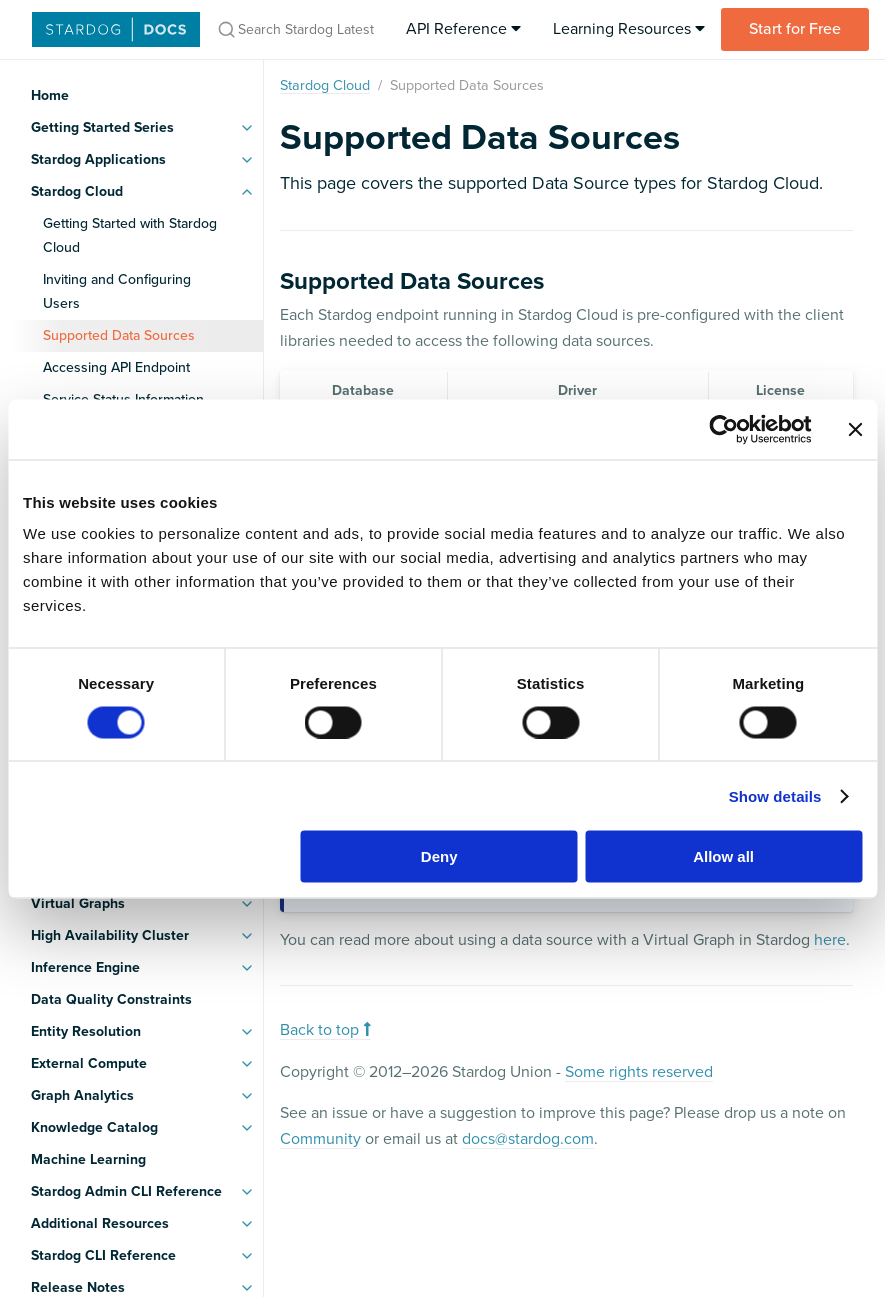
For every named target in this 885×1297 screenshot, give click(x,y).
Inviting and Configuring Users (117, 291)
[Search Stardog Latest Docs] (295, 29)
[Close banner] (855, 429)
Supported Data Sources (119, 335)
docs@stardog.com (528, 1139)
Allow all (723, 856)
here (830, 940)
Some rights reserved (639, 1072)
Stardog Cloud (325, 85)
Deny (439, 856)
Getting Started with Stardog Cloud (130, 235)
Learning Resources (629, 29)
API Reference (463, 29)
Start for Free (795, 29)
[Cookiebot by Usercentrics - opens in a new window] (723, 429)
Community (320, 1139)
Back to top (325, 1030)
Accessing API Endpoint (116, 367)
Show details (775, 795)
